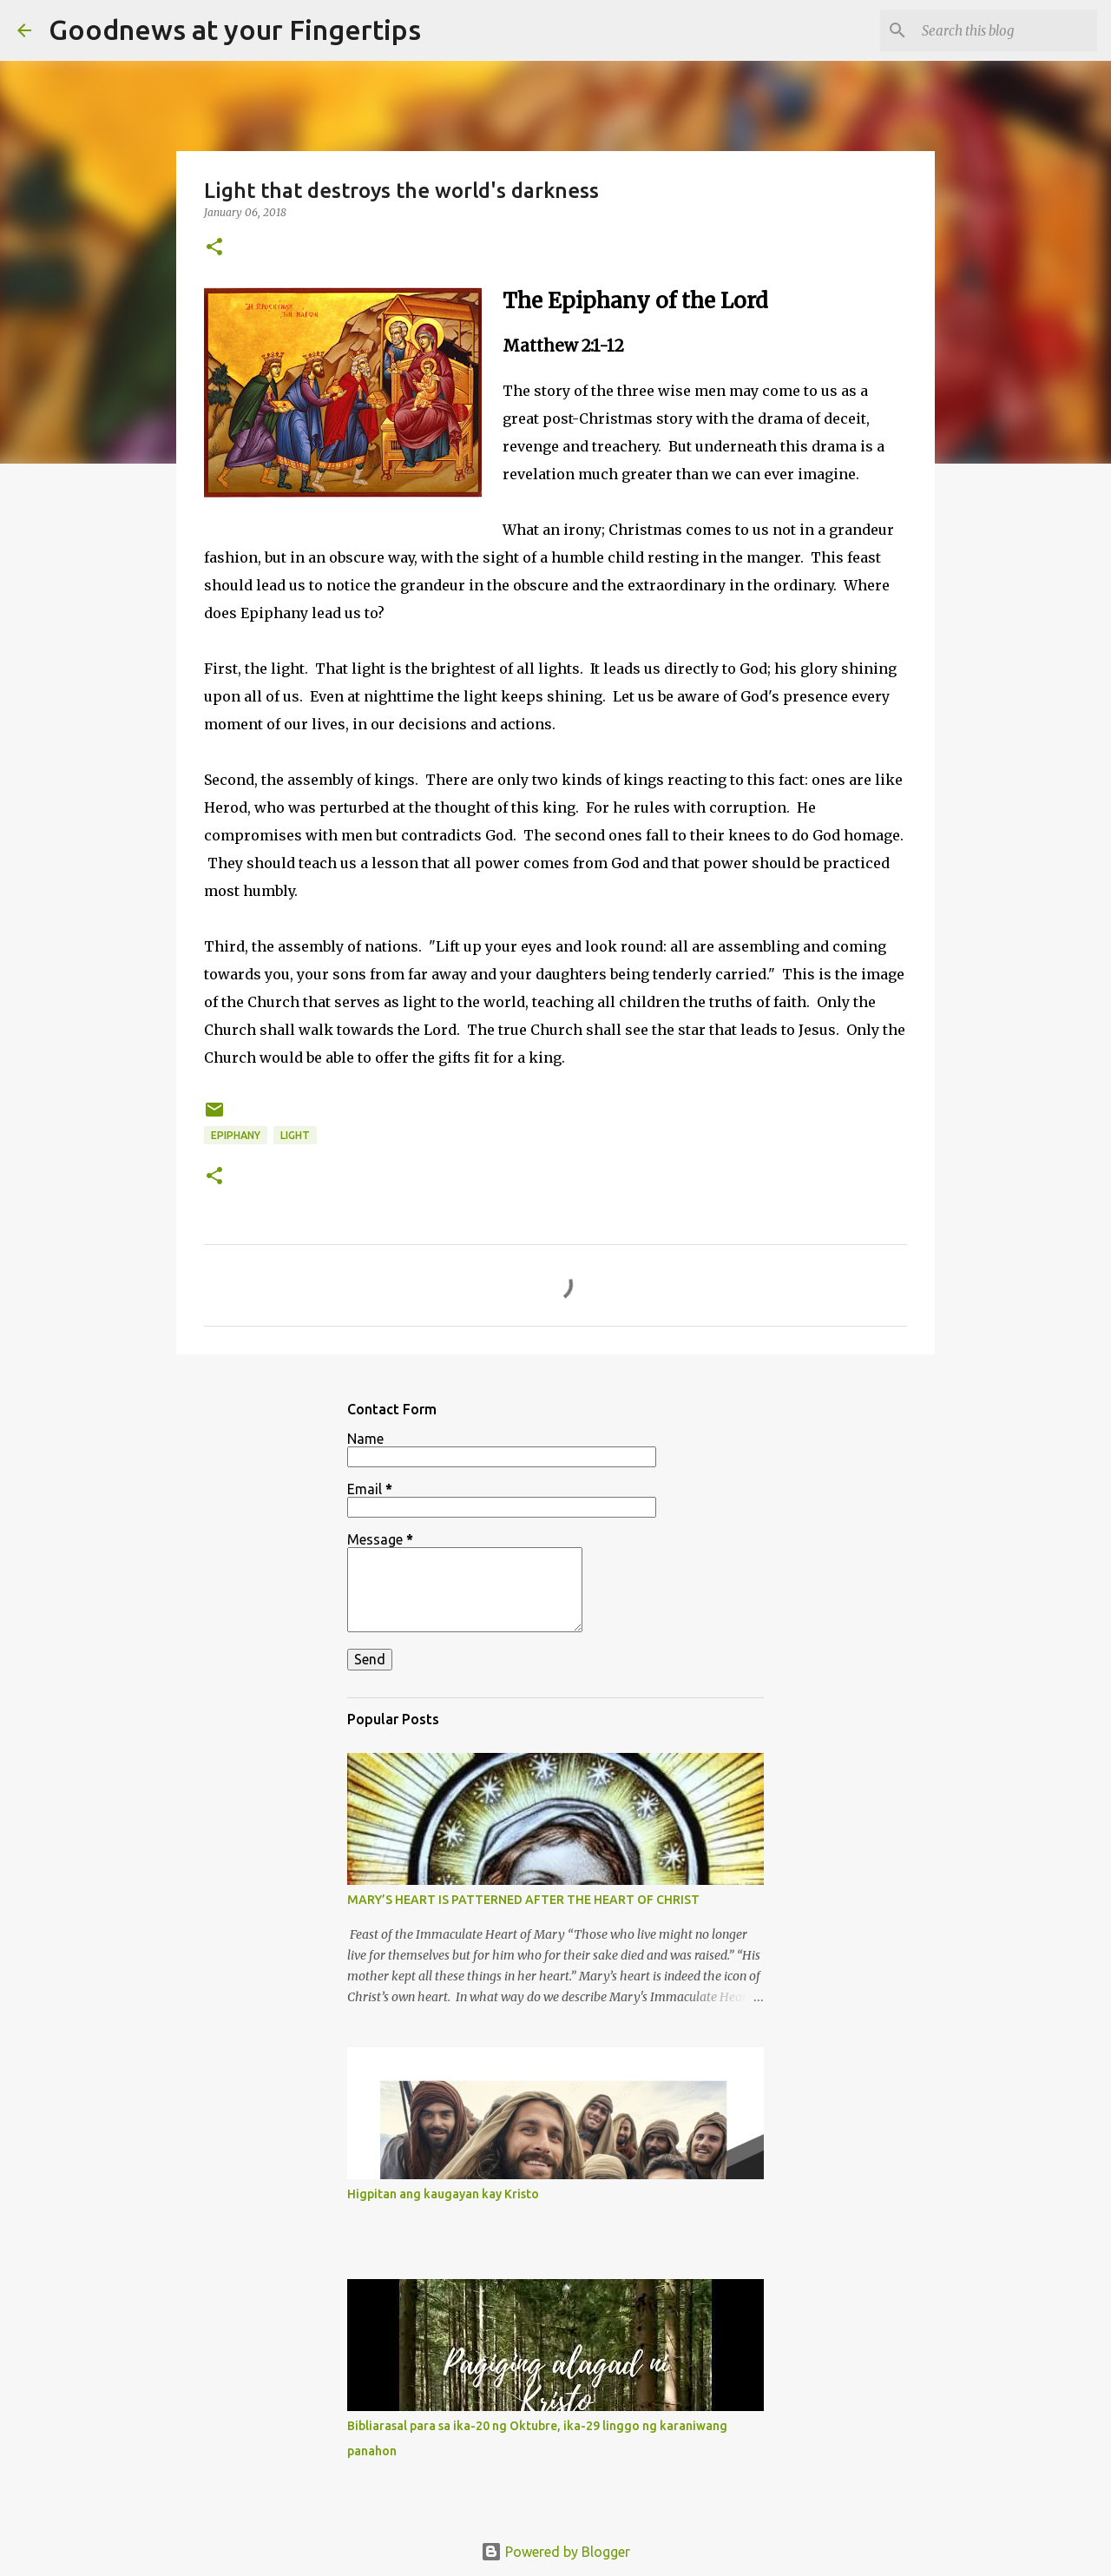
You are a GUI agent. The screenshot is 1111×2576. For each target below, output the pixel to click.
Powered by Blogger (555, 2552)
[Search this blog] (1006, 30)
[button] (214, 248)
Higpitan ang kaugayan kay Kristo (443, 2194)
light (295, 1135)
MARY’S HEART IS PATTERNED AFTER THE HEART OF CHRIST (523, 1900)
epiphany (235, 1135)
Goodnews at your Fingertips (235, 29)
